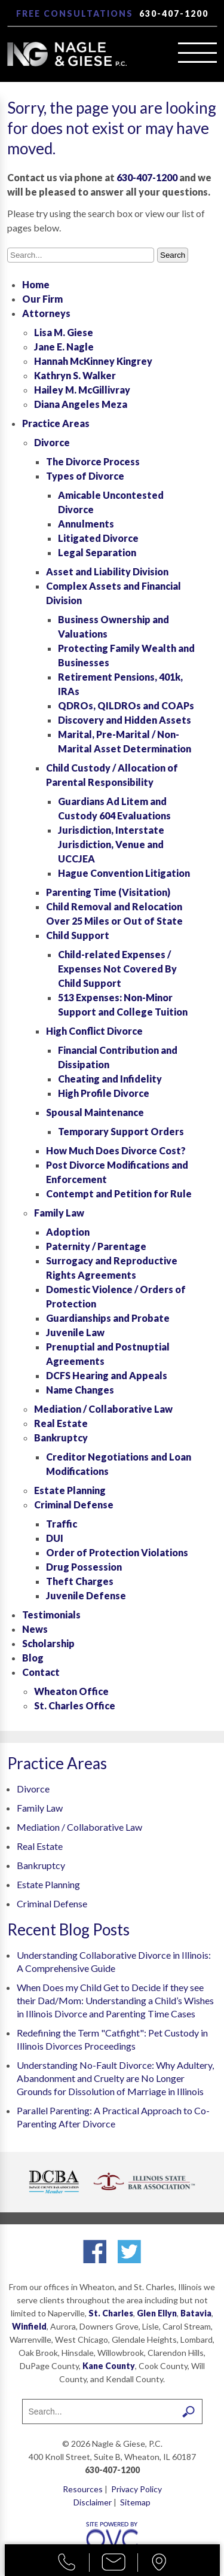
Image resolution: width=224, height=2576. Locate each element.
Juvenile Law (75, 1332)
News (35, 1629)
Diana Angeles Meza (80, 404)
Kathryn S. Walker (75, 375)
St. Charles (110, 2313)
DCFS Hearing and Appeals (106, 1375)
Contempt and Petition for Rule (119, 1193)
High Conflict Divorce (94, 1031)
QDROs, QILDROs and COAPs (126, 705)
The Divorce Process (93, 461)
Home (36, 284)
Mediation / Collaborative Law (103, 1408)
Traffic (61, 1523)
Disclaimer (92, 2502)
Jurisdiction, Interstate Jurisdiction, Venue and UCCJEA (111, 844)
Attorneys (46, 313)
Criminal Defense (73, 1504)
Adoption (68, 1231)
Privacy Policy (136, 2489)
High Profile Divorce (103, 1093)
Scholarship (48, 1643)
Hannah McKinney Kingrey (93, 361)
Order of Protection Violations (117, 1552)
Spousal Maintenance (95, 1112)
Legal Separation (97, 552)
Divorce (52, 442)
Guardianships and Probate (108, 1318)
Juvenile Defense (86, 1595)
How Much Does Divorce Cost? (116, 1150)
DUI (54, 1538)
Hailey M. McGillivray (82, 389)
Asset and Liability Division (107, 571)
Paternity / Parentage (96, 1246)
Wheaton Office (71, 1691)
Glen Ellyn (157, 2313)
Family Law (59, 1212)
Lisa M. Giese (63, 332)
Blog (33, 1657)
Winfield (29, 2326)
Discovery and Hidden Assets (124, 719)
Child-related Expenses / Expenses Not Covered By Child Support (117, 969)
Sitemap (135, 2502)
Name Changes (80, 1389)
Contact (41, 1672)
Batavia (195, 2313)
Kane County (108, 2366)
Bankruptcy (61, 1437)
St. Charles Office (74, 1705)
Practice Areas (56, 423)
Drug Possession (84, 1566)
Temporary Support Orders (121, 1131)
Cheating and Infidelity (110, 1078)
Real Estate (61, 1423)
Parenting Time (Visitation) (108, 892)
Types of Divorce (85, 475)
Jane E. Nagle (64, 346)
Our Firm (42, 298)
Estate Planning (70, 1490)
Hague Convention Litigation (124, 873)
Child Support (77, 935)
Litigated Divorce (98, 538)
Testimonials (51, 1614)
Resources (83, 2489)
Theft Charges (79, 1581)
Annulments (86, 523)
